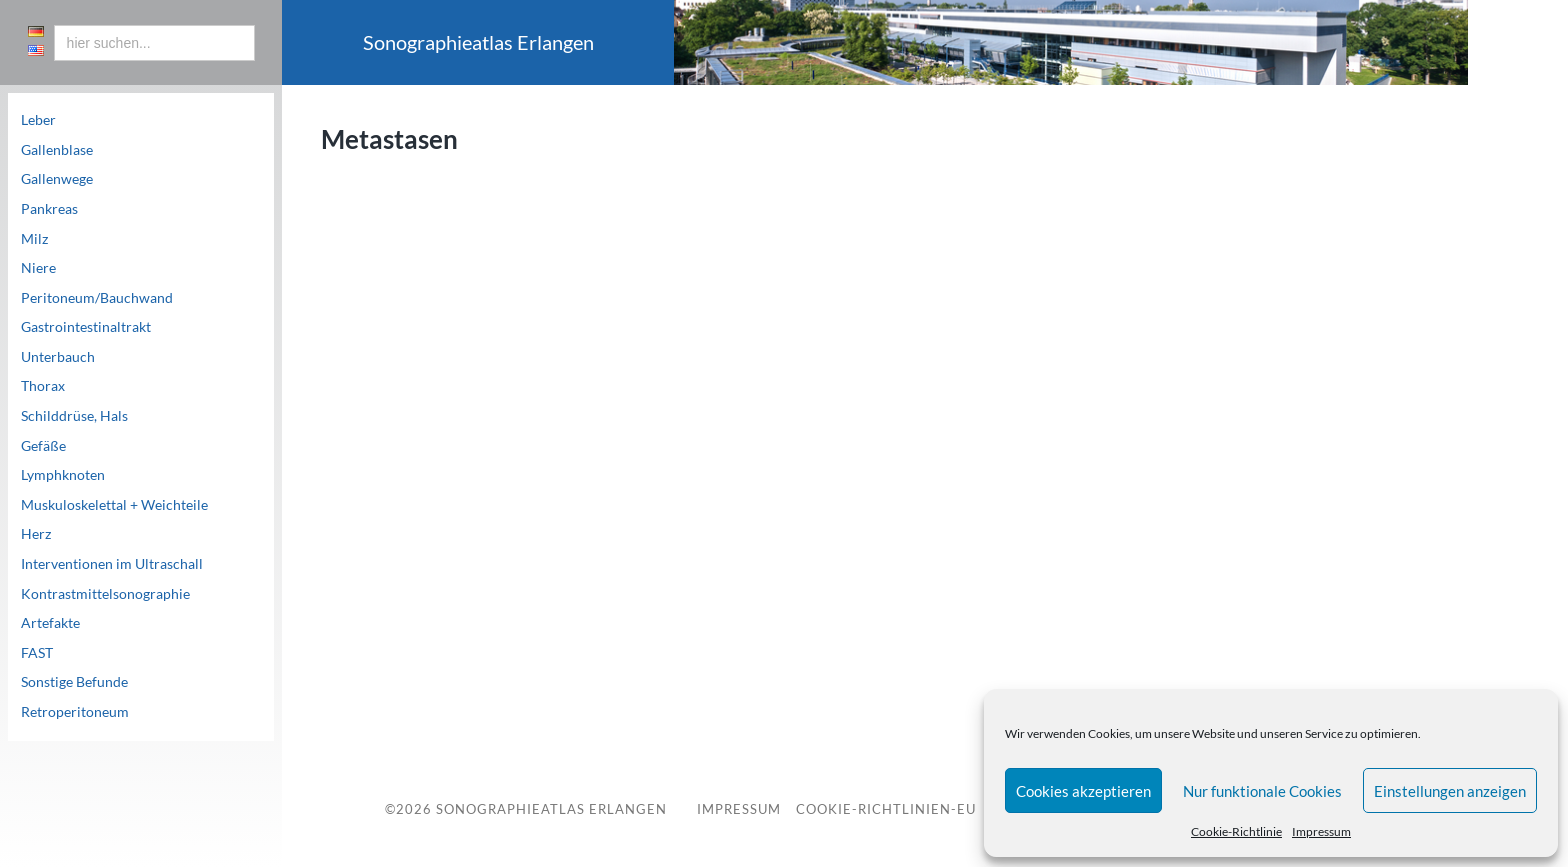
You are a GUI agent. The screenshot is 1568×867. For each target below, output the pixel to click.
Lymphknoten (63, 475)
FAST (37, 653)
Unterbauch (58, 357)
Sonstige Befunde (74, 682)
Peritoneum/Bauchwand (97, 298)
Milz (34, 239)
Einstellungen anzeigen (1450, 791)
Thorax (43, 386)
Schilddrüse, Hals (74, 416)
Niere (38, 268)
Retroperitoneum (75, 712)
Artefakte (50, 623)
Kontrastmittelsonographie (105, 594)
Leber (38, 120)
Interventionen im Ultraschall (112, 564)
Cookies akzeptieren (1083, 791)
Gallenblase (57, 150)
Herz (36, 534)
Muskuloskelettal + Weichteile (114, 505)
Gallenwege (57, 179)
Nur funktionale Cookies (1262, 791)
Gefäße (43, 446)
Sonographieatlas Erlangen (551, 809)
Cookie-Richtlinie (1236, 831)
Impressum (1321, 831)
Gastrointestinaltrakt (86, 327)
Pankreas (49, 209)
